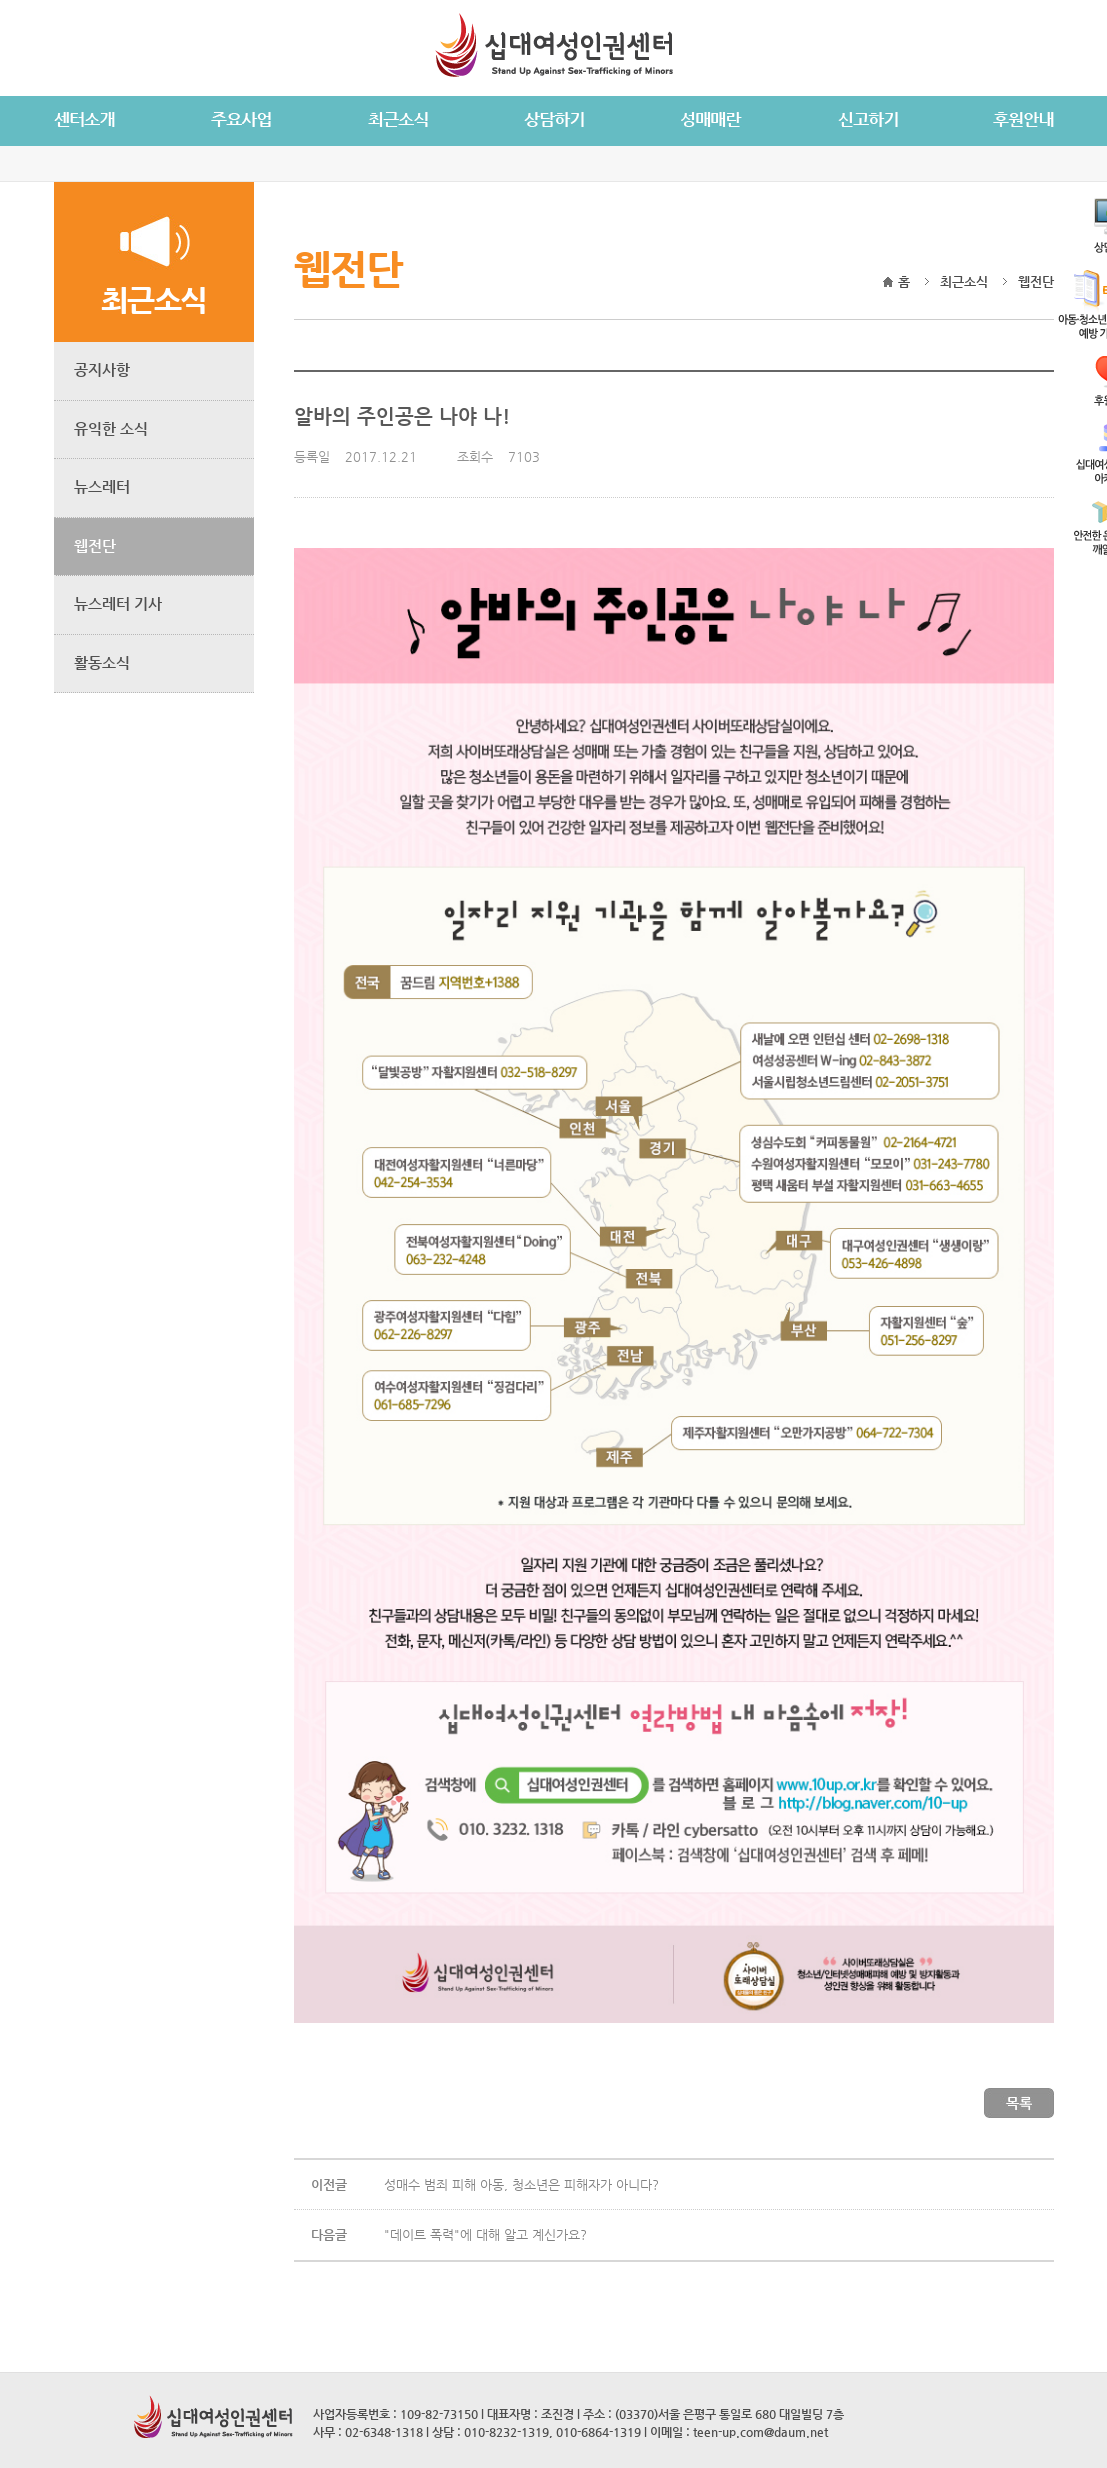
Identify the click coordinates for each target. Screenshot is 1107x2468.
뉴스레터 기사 (118, 603)
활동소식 (102, 662)
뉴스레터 (102, 486)
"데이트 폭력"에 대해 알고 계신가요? (485, 2234)
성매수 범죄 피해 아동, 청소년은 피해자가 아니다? (521, 2184)
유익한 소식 (111, 428)
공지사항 (102, 369)
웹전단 (95, 545)
